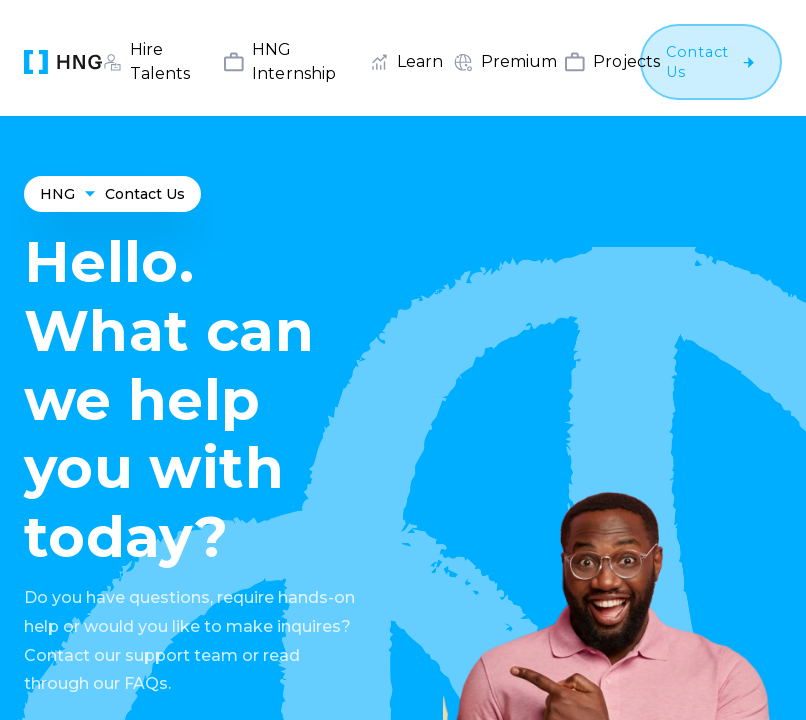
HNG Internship (294, 61)
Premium (519, 61)
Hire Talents (160, 61)
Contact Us (145, 194)
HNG (57, 194)
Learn (420, 61)
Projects (626, 61)
